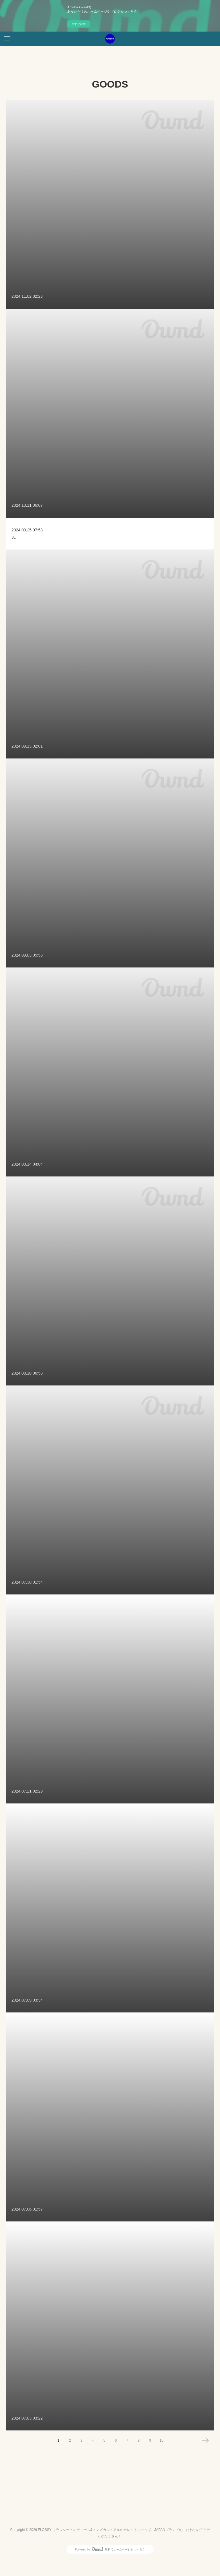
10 (161, 2457)
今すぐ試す (78, 24)
